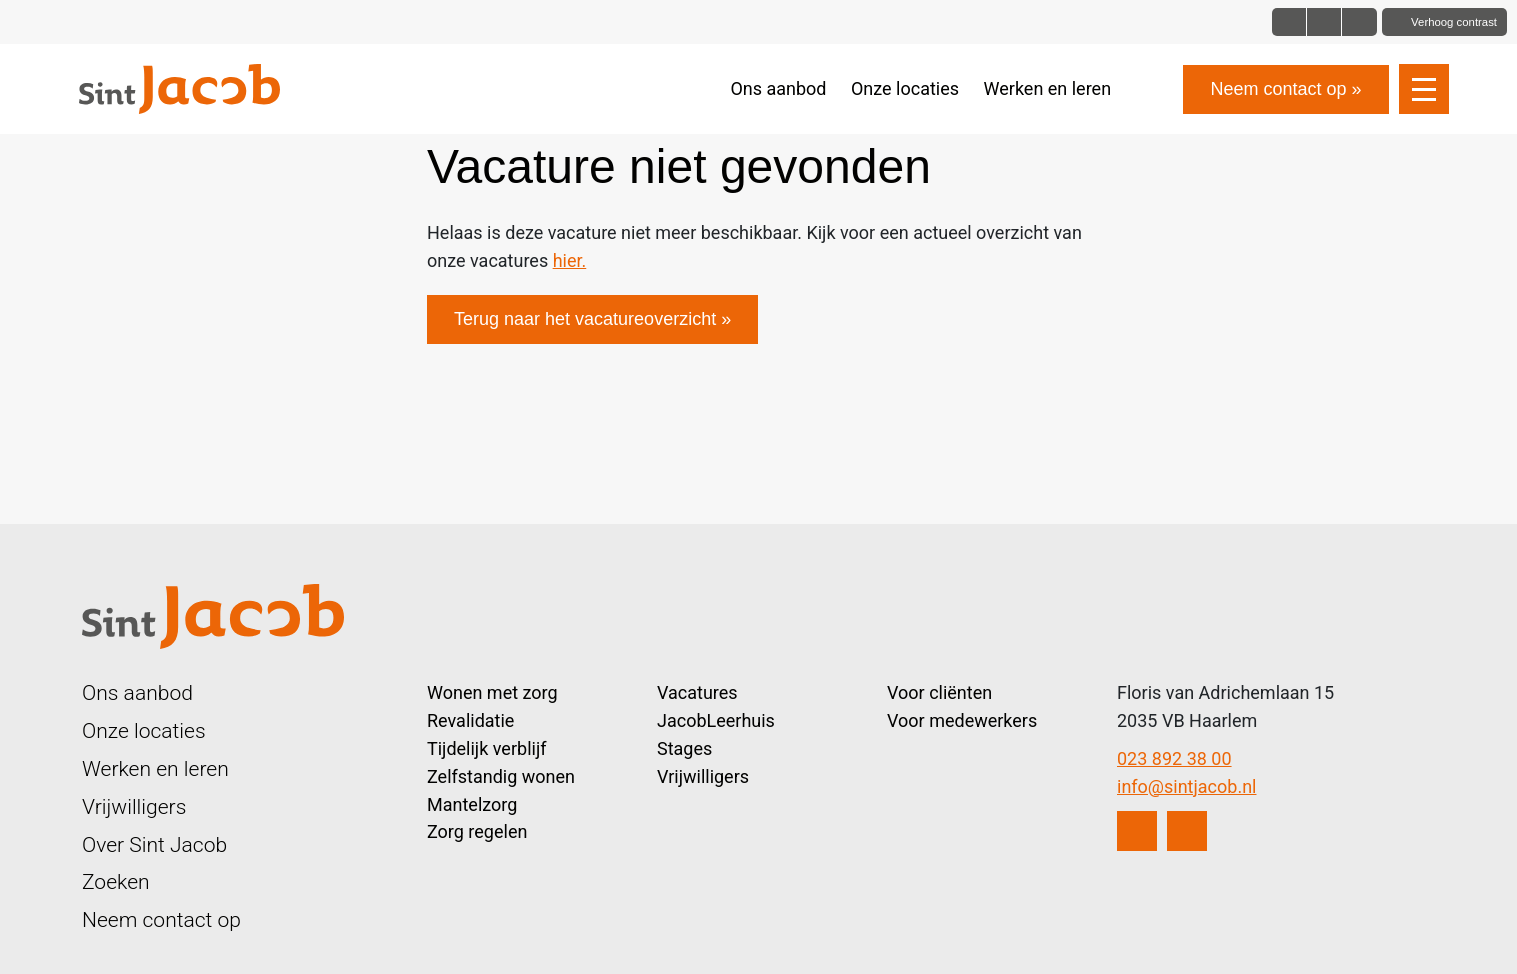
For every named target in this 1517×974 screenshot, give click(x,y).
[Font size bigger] (1359, 22)
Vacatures (697, 692)
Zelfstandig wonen (501, 776)
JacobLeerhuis (716, 720)
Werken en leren (1048, 88)
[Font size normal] (1289, 22)
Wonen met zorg (492, 692)
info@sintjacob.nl (1186, 786)
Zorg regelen (477, 831)
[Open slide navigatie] (1424, 89)
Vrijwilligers (134, 806)
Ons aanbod (778, 88)
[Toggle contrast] (1444, 22)
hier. (570, 260)
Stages (684, 748)
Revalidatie (470, 720)
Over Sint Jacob (154, 844)
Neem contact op (1278, 89)
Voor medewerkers (962, 720)
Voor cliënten (939, 692)
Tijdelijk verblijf (486, 748)
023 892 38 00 (1174, 758)
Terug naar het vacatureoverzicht (585, 319)
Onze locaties (905, 88)
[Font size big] (1324, 22)
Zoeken (116, 881)
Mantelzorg (472, 804)
